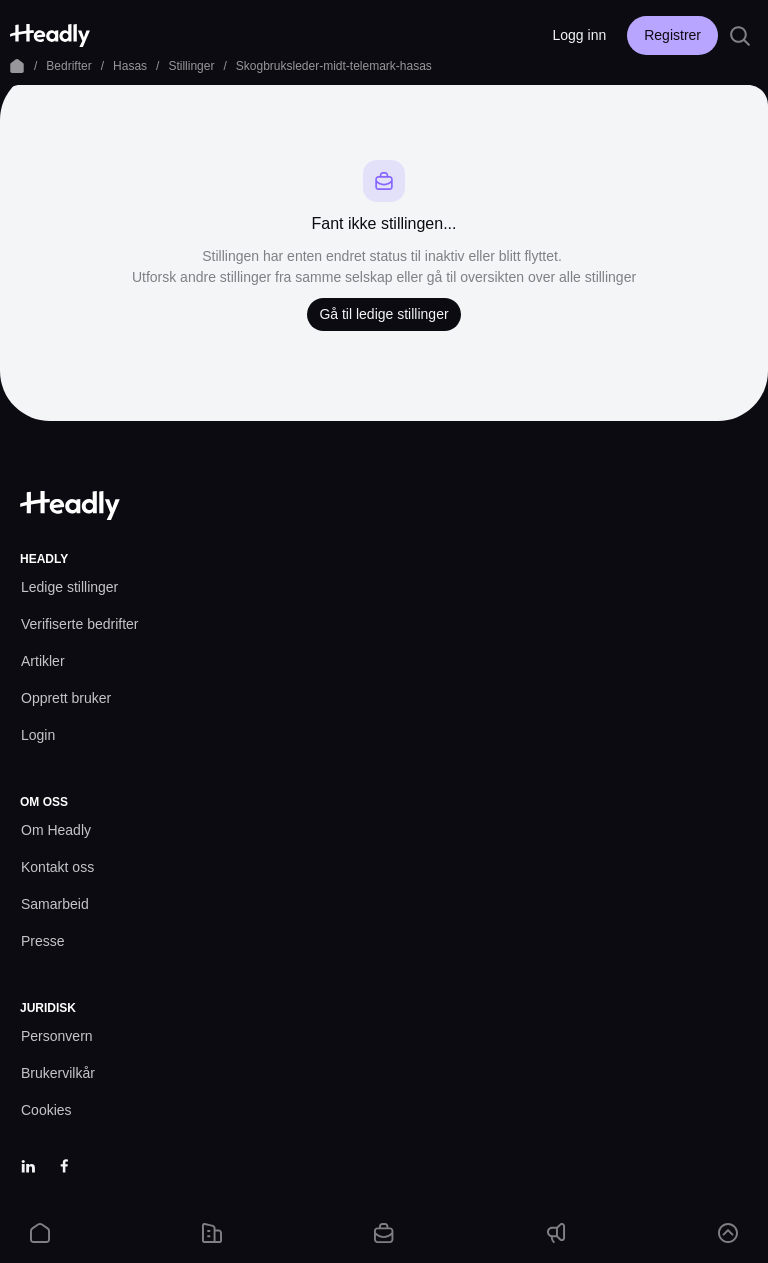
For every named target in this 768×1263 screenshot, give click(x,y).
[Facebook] (64, 1166)
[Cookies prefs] (46, 1110)
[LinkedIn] (28, 1166)
